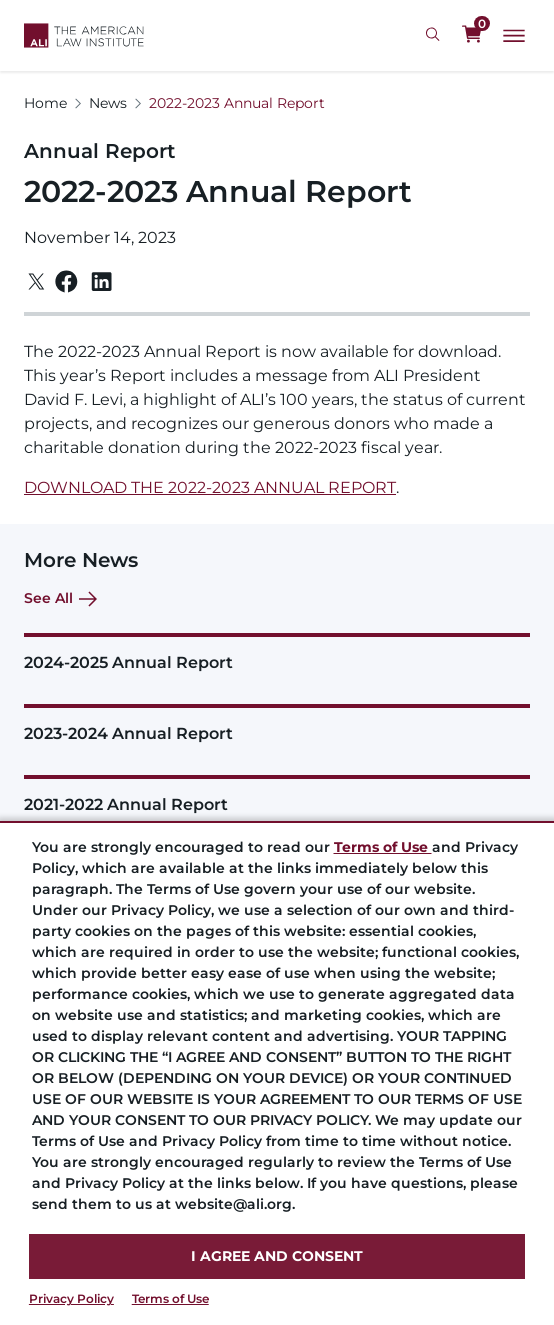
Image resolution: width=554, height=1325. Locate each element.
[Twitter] (36, 281)
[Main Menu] (514, 36)
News (108, 103)
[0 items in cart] (472, 35)
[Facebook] (66, 281)
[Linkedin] (101, 282)
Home (45, 103)
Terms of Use (170, 1298)
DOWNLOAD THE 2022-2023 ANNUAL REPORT (210, 487)
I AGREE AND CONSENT (277, 1256)
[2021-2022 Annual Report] (277, 794)
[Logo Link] (84, 35)
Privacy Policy (71, 1298)
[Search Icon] (435, 35)
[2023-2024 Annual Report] (277, 723)
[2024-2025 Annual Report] (277, 652)
